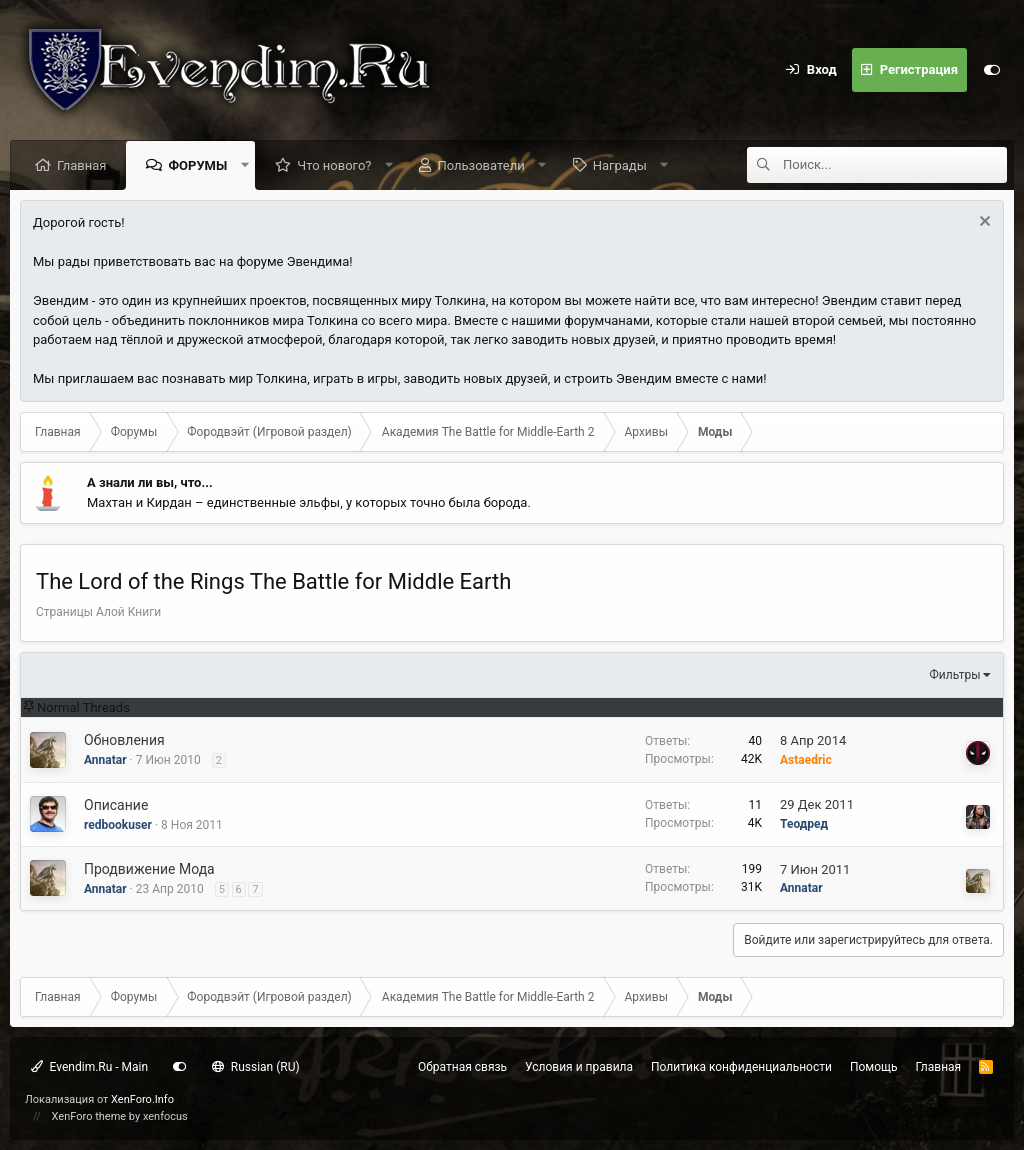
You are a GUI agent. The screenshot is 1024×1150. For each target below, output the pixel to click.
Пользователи (480, 165)
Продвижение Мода (149, 869)
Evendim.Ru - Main (89, 1067)
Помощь (874, 1067)
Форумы (197, 165)
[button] (244, 165)
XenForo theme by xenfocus (120, 1116)
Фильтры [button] (955, 675)
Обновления (124, 740)
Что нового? (334, 165)
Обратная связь (462, 1067)
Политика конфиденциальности (741, 1067)
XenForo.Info (142, 1099)
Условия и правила (579, 1067)
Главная (81, 165)
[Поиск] (895, 165)
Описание (116, 805)
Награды (620, 165)
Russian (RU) (255, 1067)
